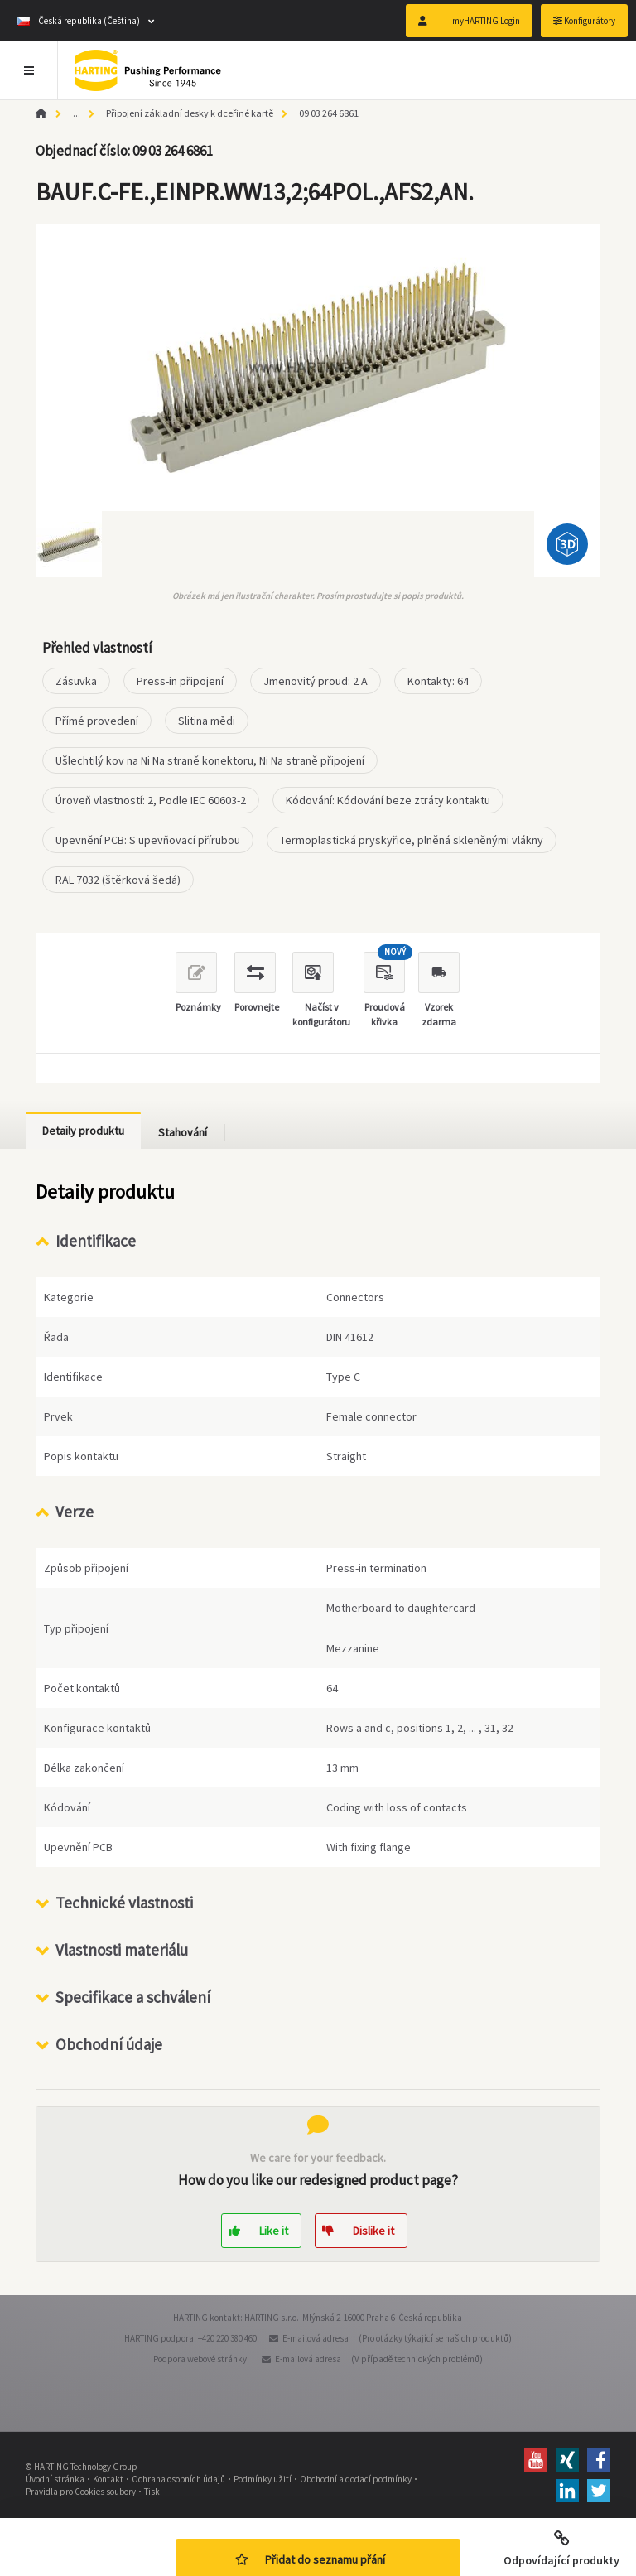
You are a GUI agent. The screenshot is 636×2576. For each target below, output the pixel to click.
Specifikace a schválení (132, 1997)
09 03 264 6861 (329, 113)
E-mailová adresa (315, 2338)
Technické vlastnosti (124, 1903)
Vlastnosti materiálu (121, 1950)
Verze (74, 1512)
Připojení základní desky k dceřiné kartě (189, 113)
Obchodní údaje (108, 2044)
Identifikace (95, 1241)
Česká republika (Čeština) (78, 21)
